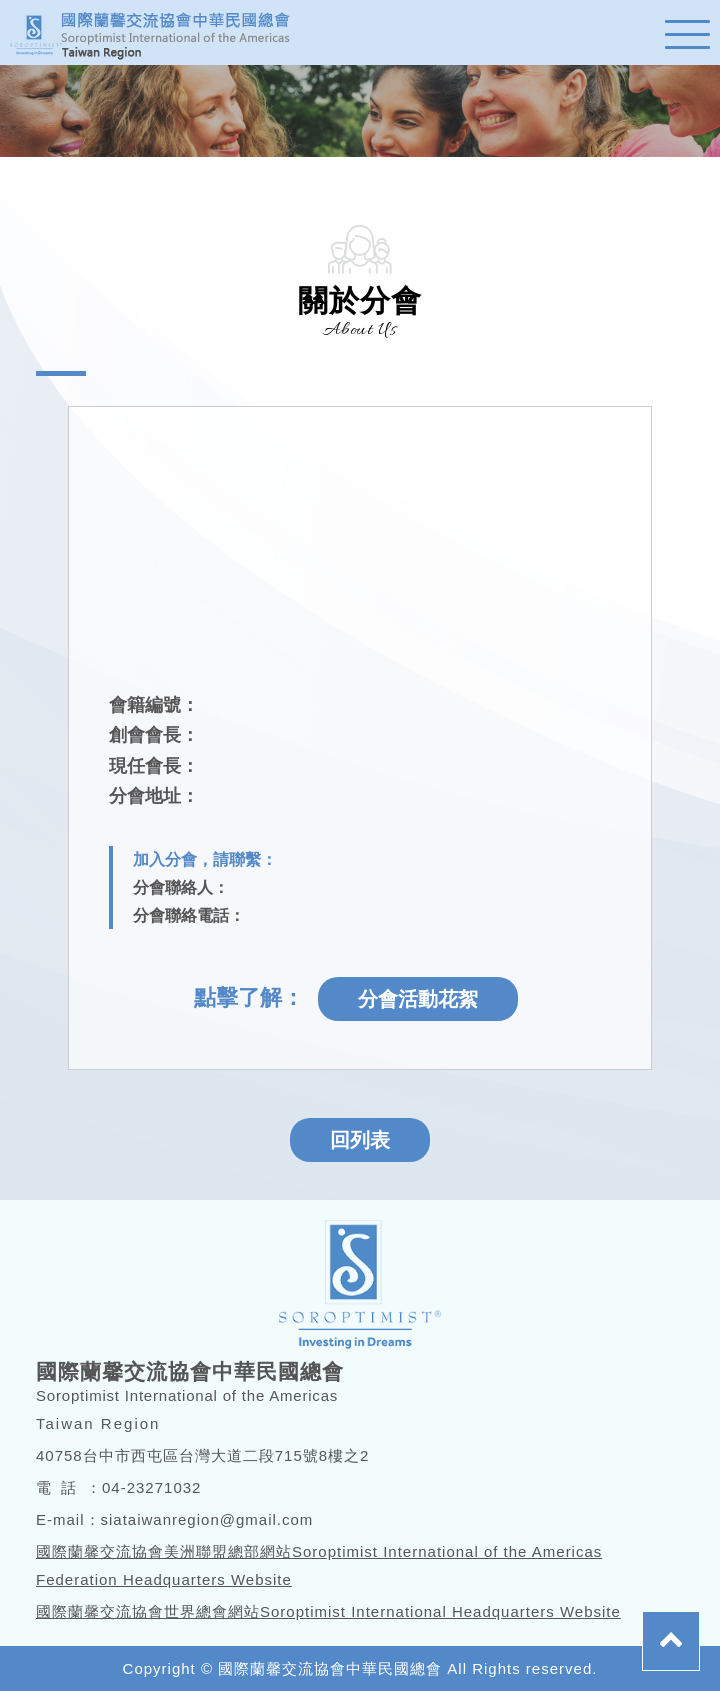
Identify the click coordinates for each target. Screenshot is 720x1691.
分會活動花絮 (418, 999)
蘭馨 (160, 32)
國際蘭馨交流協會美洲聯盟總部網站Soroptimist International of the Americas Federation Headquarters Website (319, 1565)
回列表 (360, 1140)
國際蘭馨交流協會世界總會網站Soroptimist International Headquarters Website (328, 1611)
